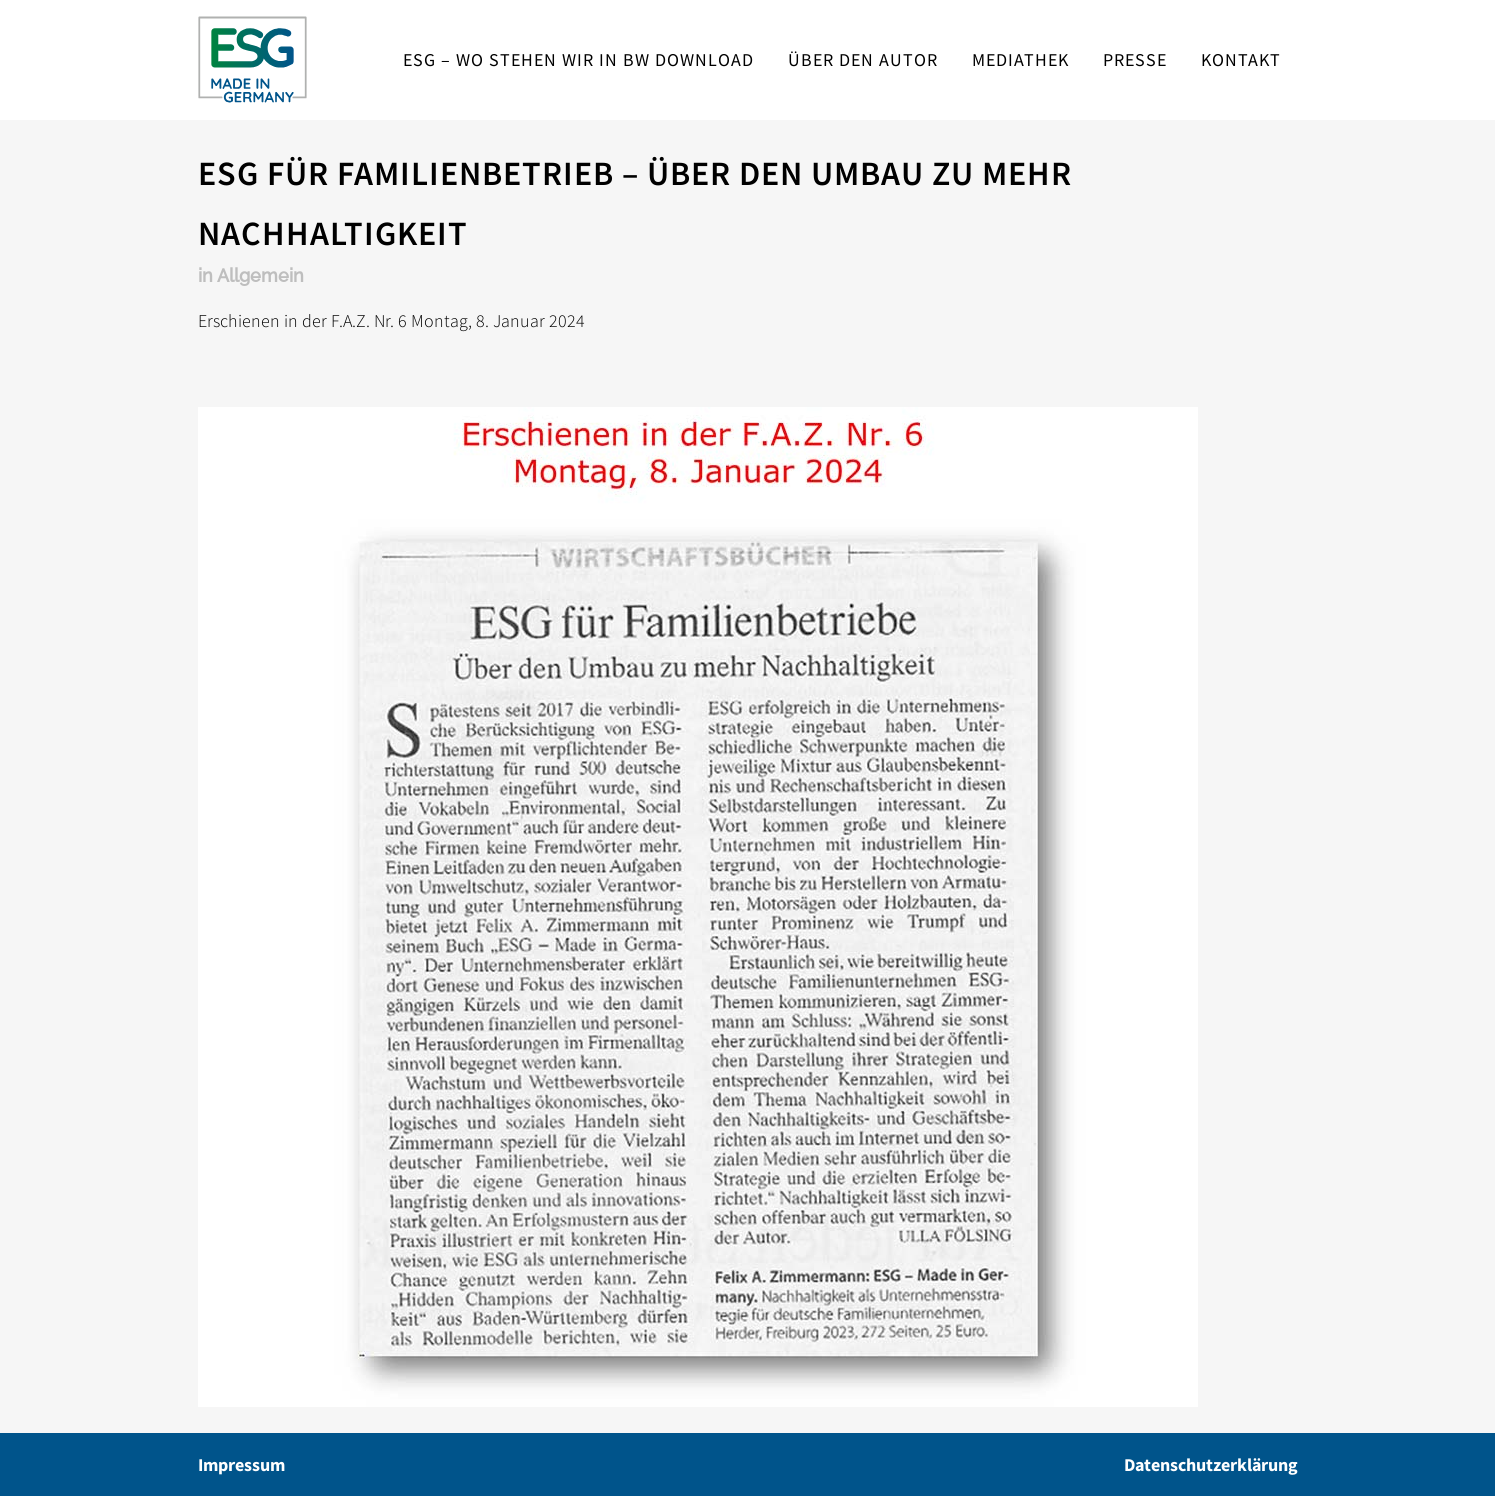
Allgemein (260, 275)
